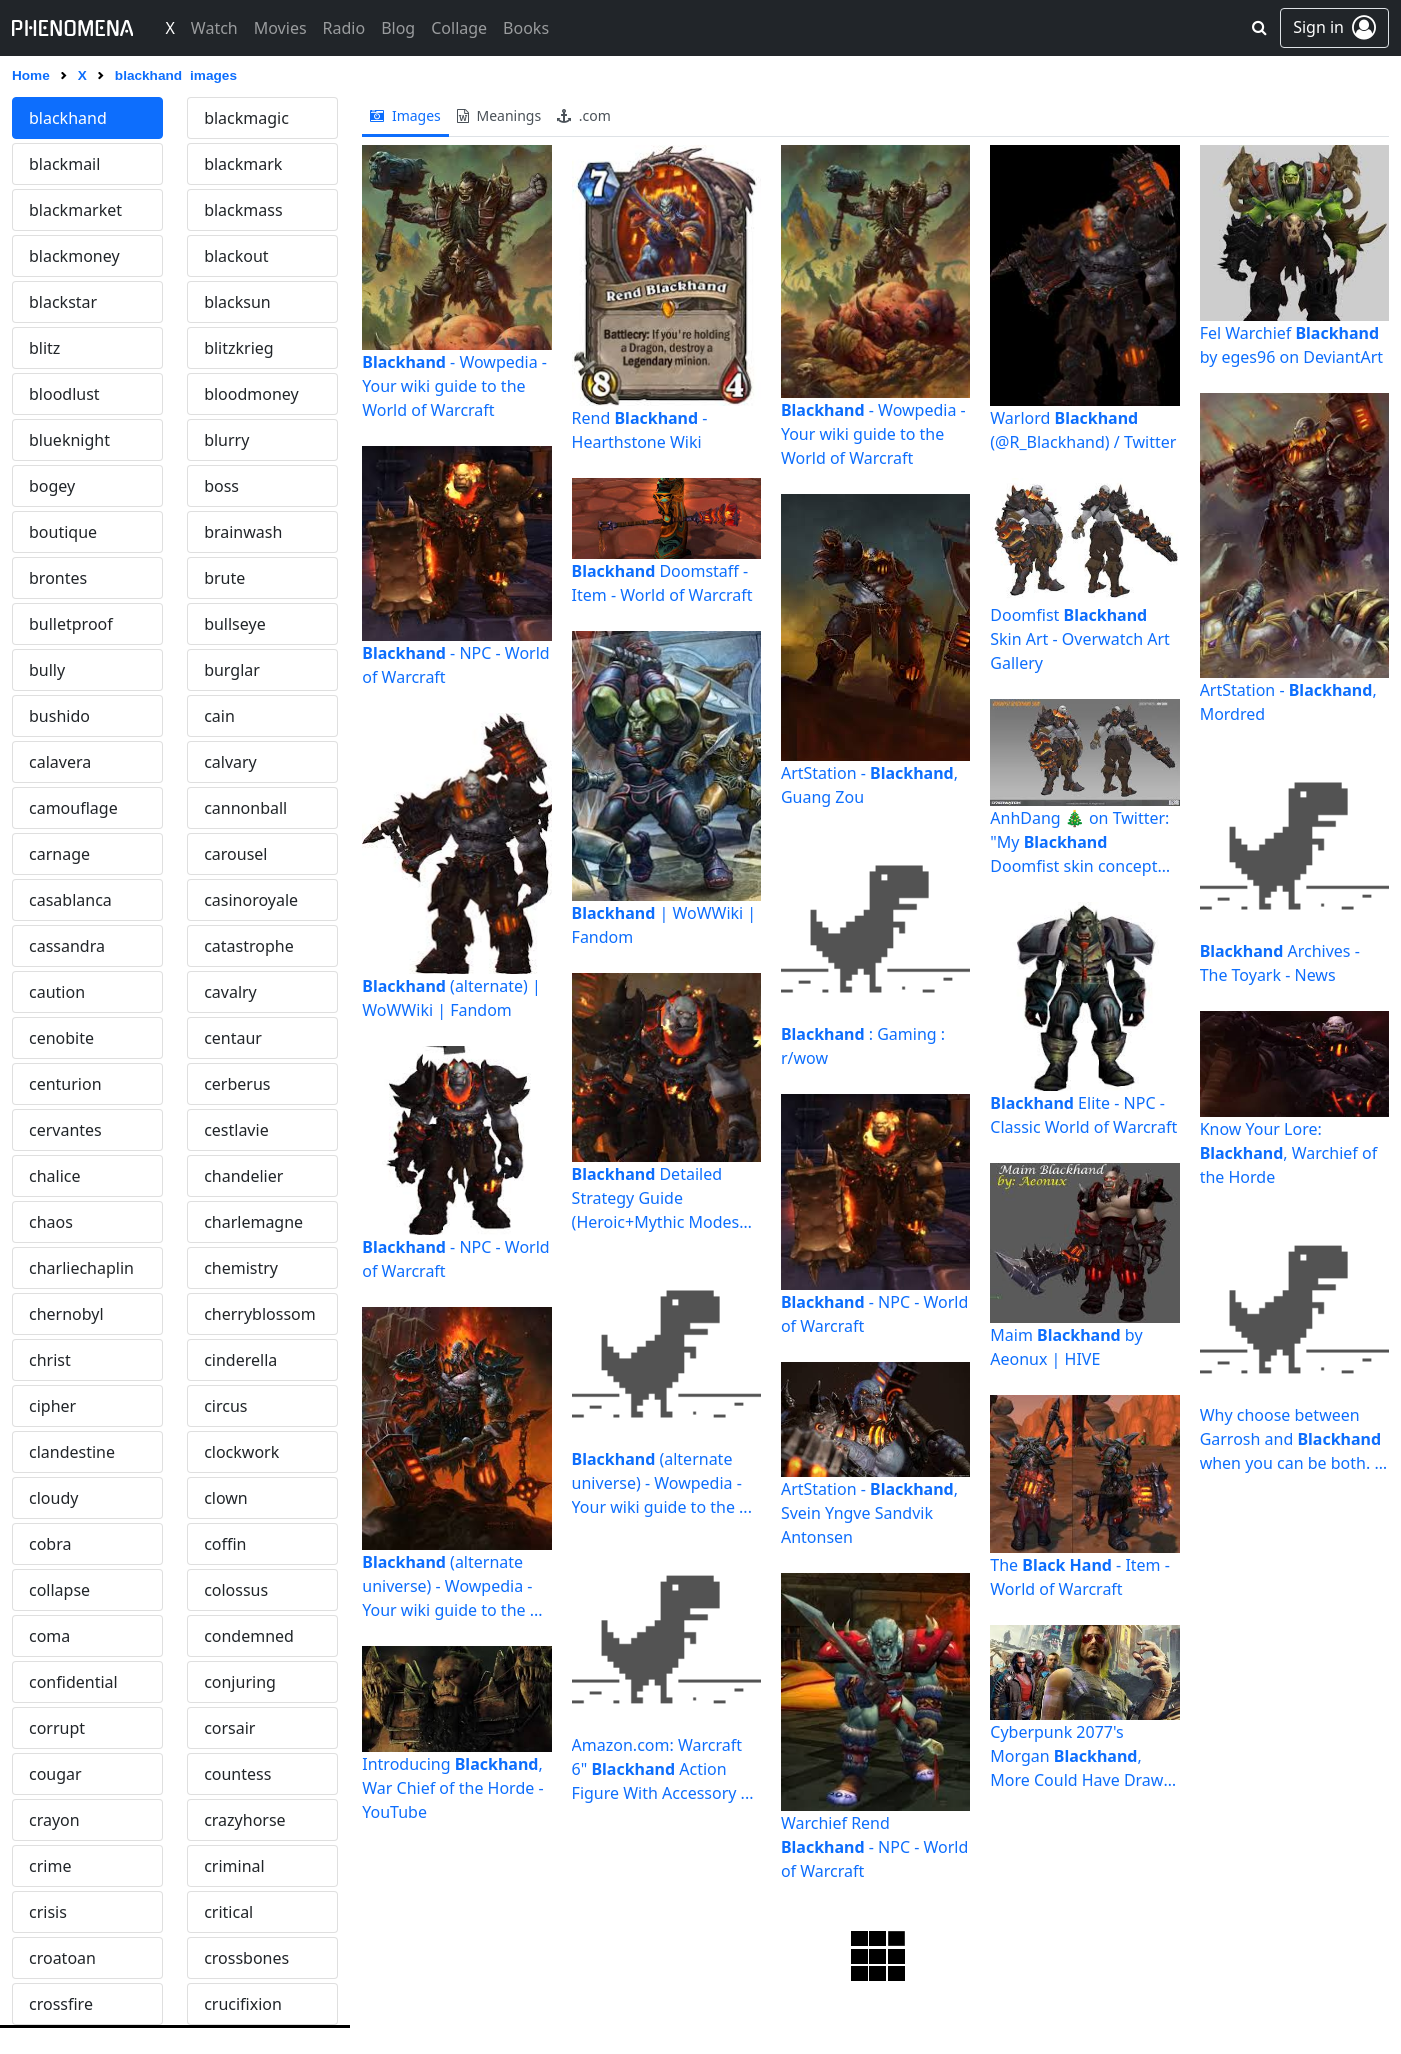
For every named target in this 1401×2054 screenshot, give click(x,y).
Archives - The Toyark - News (1280, 963)
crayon (54, 1820)
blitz (44, 348)
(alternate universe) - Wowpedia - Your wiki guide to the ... (452, 1586)
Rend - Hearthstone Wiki (640, 430)
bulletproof (71, 624)
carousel (235, 854)
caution (57, 992)
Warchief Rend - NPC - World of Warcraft (874, 1847)
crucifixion (243, 2004)
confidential (73, 1682)
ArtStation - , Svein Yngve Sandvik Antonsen (869, 1513)
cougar (55, 1774)
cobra (50, 1544)
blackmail (64, 164)
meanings (499, 115)
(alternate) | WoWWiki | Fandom (451, 998)
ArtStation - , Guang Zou (869, 785)
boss (221, 486)
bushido (59, 716)
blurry (226, 440)
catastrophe (249, 946)
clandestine (72, 1452)
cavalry (230, 992)
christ (50, 1360)
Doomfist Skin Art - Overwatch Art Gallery (1080, 639)
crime (50, 1866)
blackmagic (246, 118)
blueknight (69, 440)
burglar (232, 670)
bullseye (235, 624)
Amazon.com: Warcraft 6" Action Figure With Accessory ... (663, 1769)
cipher (52, 1406)
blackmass (243, 210)
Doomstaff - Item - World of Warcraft (662, 583)
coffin (225, 1544)
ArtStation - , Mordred (1288, 702)
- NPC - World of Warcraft (455, 665)
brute (224, 578)
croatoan (62, 1958)
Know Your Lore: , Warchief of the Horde (1289, 1153)
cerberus (237, 1084)
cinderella (240, 1360)
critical (228, 1912)
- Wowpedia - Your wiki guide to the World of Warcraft (454, 386)
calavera (60, 762)
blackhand (68, 118)
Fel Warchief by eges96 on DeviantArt (1291, 345)
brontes (58, 578)
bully (47, 670)
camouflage (73, 808)
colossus (236, 1590)
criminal (234, 1866)
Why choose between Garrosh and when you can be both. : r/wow (1290, 1439)
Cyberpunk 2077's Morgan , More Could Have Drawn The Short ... (1081, 1756)
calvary (230, 762)
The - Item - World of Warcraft (1080, 1577)
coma (49, 1636)
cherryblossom (260, 1314)
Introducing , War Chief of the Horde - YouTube (452, 1788)
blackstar (63, 302)
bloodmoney (251, 394)
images (405, 115)
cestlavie (236, 1130)
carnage (59, 854)
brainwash (243, 532)
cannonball (245, 808)
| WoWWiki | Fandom (664, 925)
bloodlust (64, 394)
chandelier (243, 1176)
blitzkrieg (239, 348)
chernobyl (66, 1314)
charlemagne (253, 1222)
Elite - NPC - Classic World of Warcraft (1083, 1115)
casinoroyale (251, 900)
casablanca (70, 900)
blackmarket (75, 210)
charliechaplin (81, 1268)
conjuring (240, 1682)
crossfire (61, 2004)
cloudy (53, 1498)
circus (225, 1406)
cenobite (61, 1038)
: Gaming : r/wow (863, 1046)
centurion (65, 1084)
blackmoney (74, 256)
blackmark (243, 164)
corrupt (57, 1728)
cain (219, 716)
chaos (51, 1222)
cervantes (65, 1130)
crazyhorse (245, 1820)
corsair (229, 1728)
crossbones (246, 1958)
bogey (52, 486)
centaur (233, 1038)
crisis (48, 1912)
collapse (59, 1590)
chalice (55, 1176)
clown (226, 1498)
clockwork (241, 1452)
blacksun (237, 302)
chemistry (241, 1268)
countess (237, 1774)
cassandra (67, 946)
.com (584, 115)
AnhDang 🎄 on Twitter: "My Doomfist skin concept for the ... (1079, 842)
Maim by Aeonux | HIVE (1066, 1347)
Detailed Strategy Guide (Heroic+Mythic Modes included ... (656, 1198)
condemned (249, 1636)
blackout (236, 256)
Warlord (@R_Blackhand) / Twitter (1083, 430)
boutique (63, 532)
